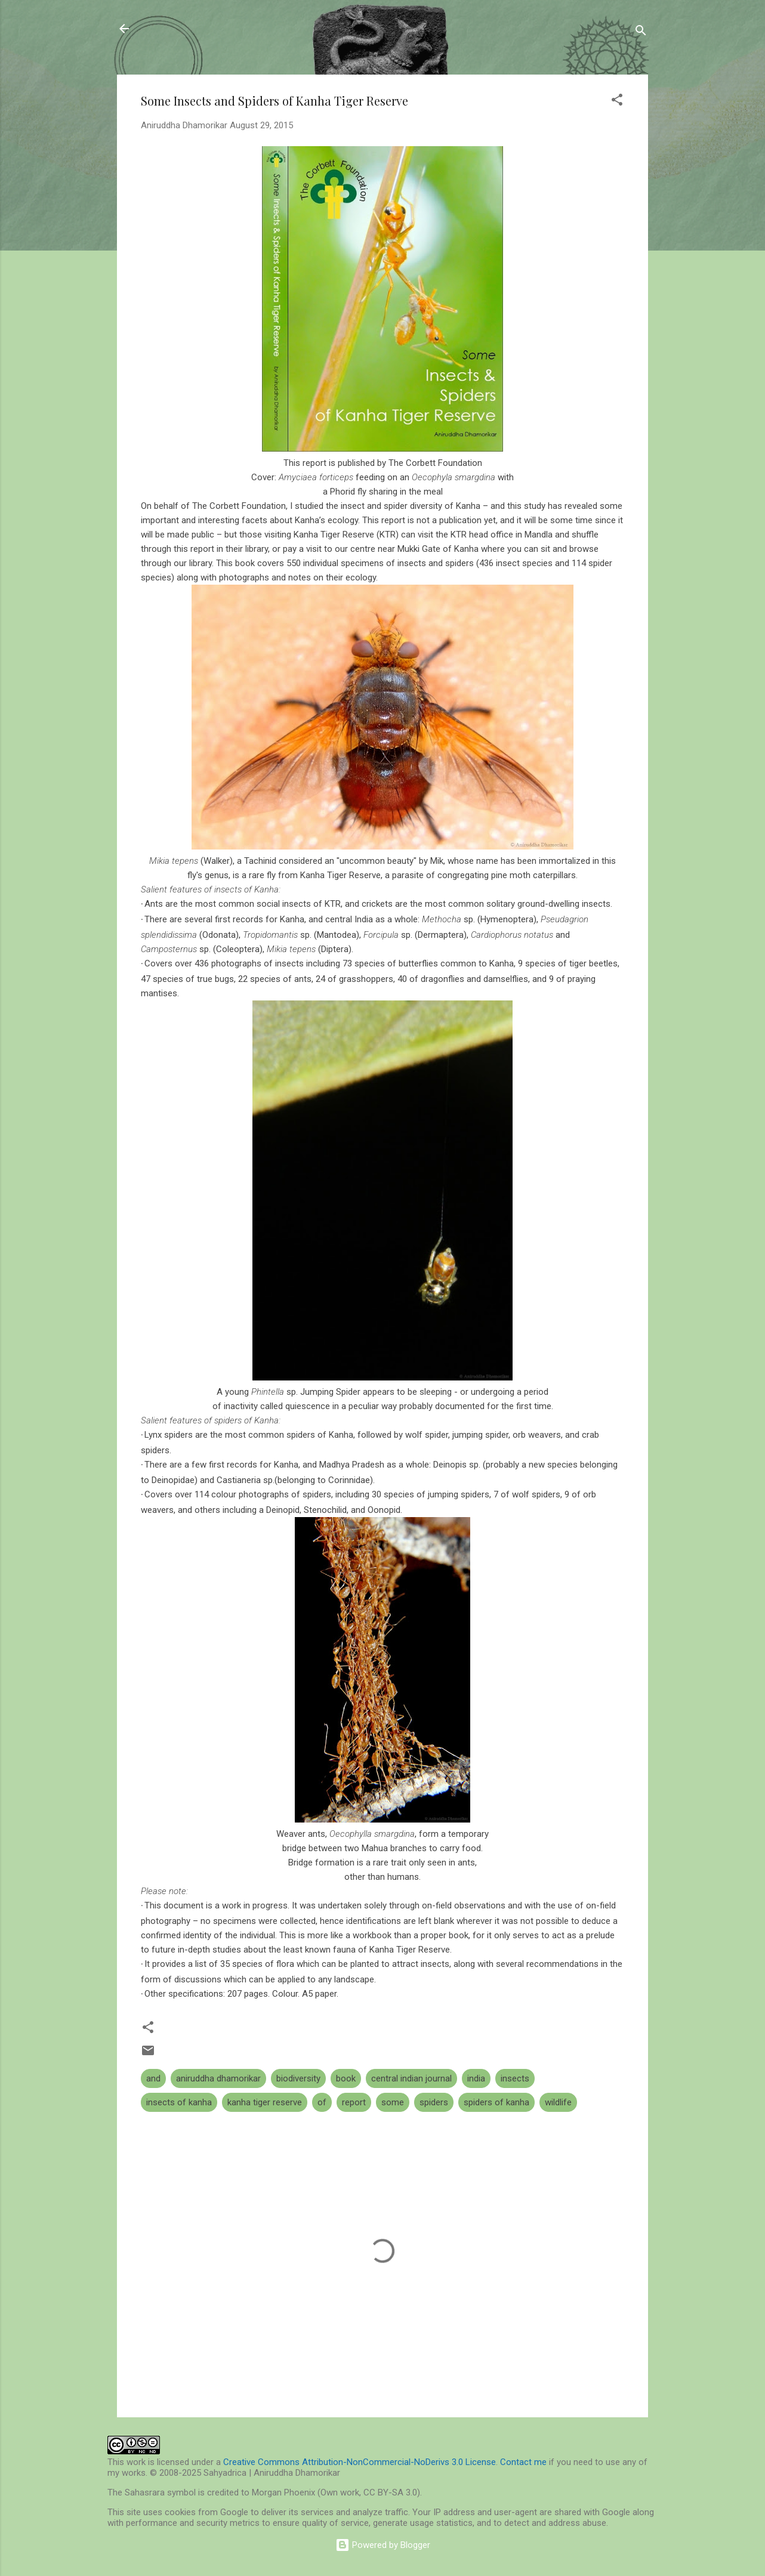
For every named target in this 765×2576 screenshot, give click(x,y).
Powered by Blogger (382, 2545)
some (392, 2102)
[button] (617, 101)
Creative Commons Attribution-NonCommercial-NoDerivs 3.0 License (359, 2462)
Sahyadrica (185, 28)
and (153, 2078)
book (346, 2078)
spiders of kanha (496, 2102)
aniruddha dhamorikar (218, 2078)
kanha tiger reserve (264, 2102)
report (354, 2102)
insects (515, 2078)
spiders (433, 2102)
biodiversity (298, 2078)
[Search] (641, 32)
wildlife (558, 2102)
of (321, 2102)
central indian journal (411, 2078)
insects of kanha (179, 2102)
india (476, 2078)
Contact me (523, 2462)
